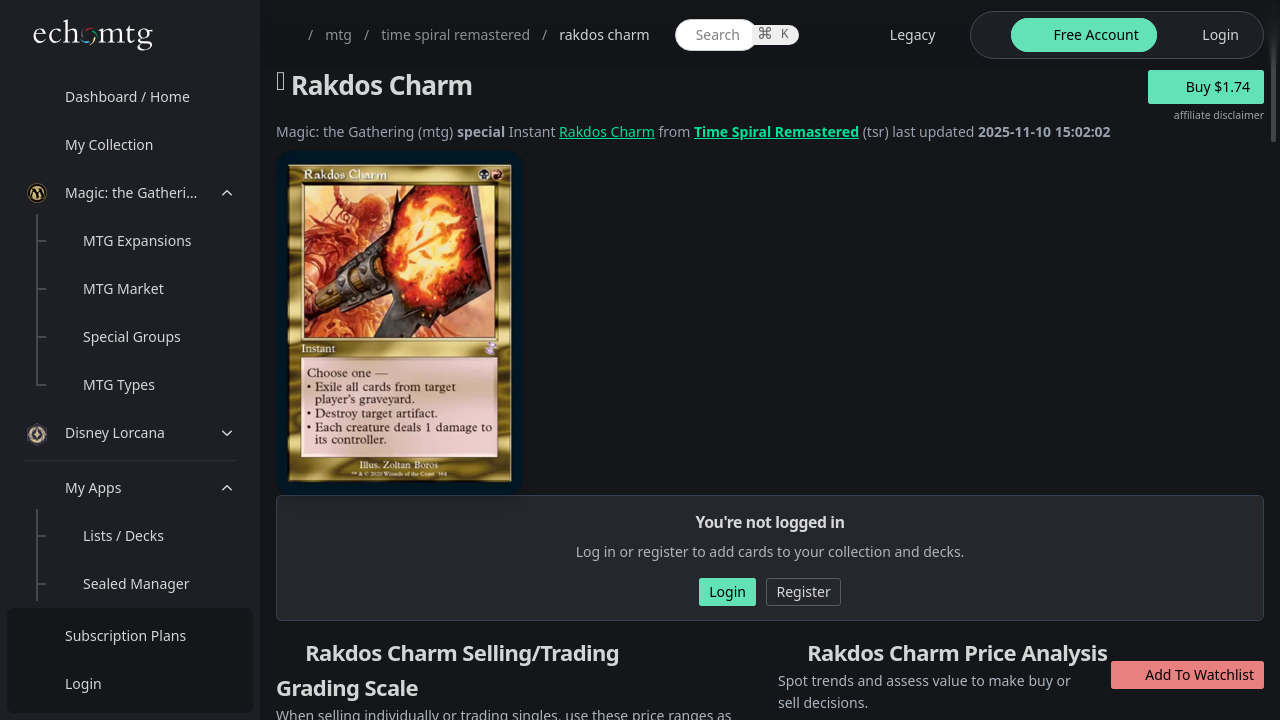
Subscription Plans (125, 635)
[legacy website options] (901, 35)
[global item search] (716, 35)
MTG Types (119, 384)
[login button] (1208, 35)
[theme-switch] (987, 35)
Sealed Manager (136, 583)
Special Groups (132, 336)
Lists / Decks (123, 535)
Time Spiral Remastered (776, 131)
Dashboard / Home (127, 96)
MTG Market (123, 288)
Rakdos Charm (607, 131)
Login (83, 683)
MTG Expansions (137, 240)
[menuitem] (130, 97)
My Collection (109, 144)
